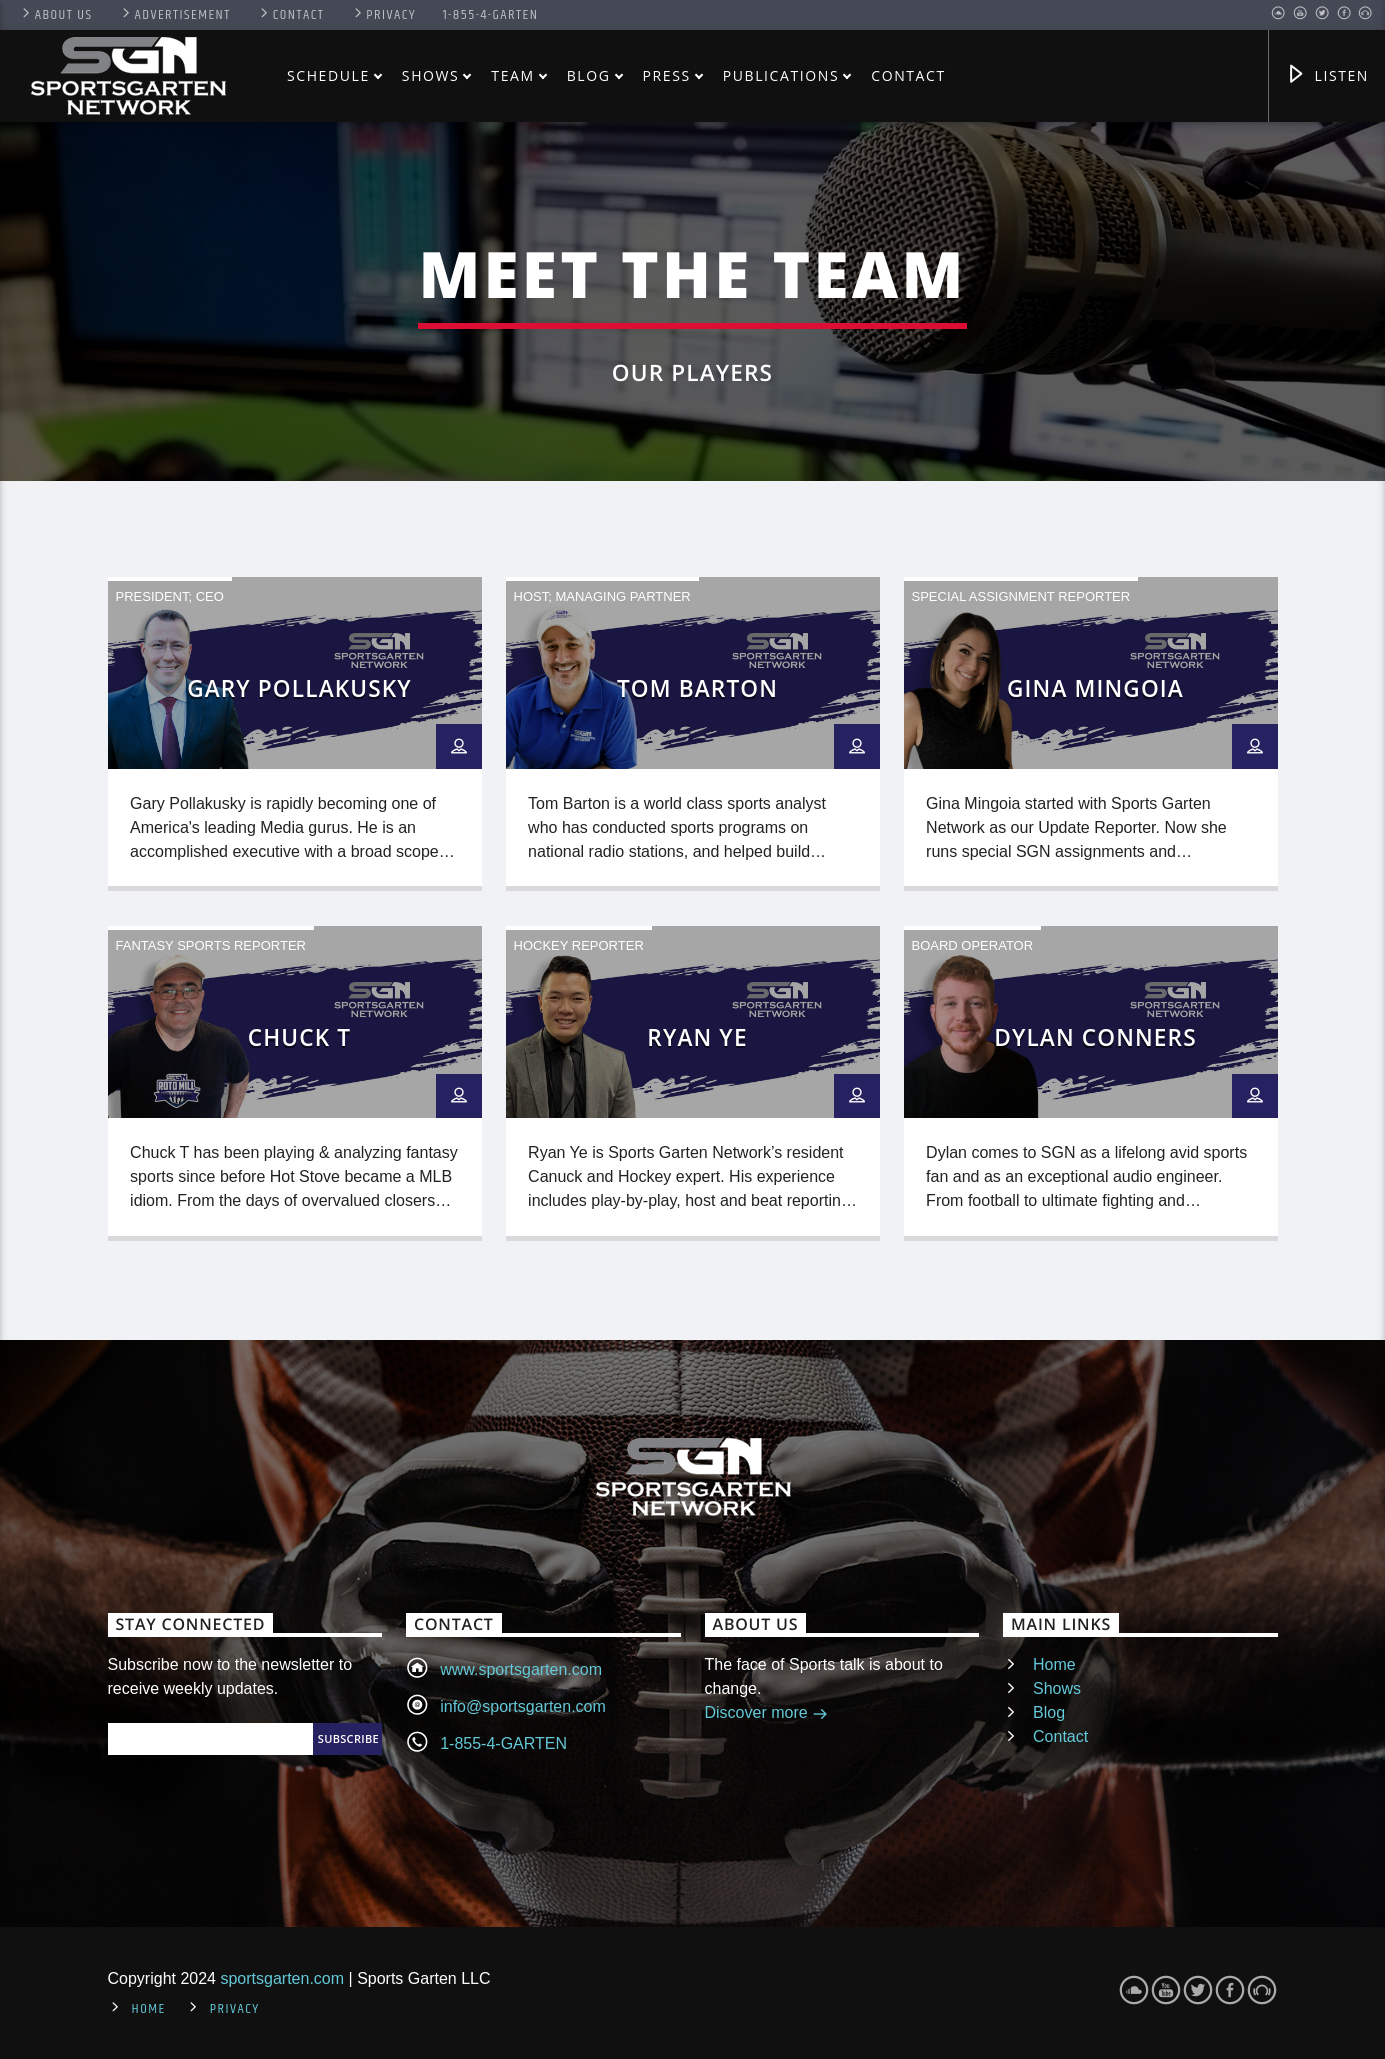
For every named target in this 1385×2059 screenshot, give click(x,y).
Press (667, 75)
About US (55, 15)
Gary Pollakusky (299, 688)
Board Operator (973, 945)
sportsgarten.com (282, 1978)
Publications (781, 75)
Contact (290, 15)
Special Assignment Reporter (1021, 596)
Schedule (328, 75)
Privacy (383, 15)
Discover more (767, 1714)
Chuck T (299, 1037)
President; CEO (170, 596)
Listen (1327, 76)
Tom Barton (697, 688)
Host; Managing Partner (602, 596)
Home (1054, 1664)
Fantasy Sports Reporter (211, 945)
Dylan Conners (1095, 1037)
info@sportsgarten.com (523, 1706)
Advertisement (175, 15)
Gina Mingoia (1095, 688)
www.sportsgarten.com (521, 1669)
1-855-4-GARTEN (491, 15)
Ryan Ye (697, 1037)
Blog (589, 75)
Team (512, 75)
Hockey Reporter (579, 945)
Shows (431, 75)
